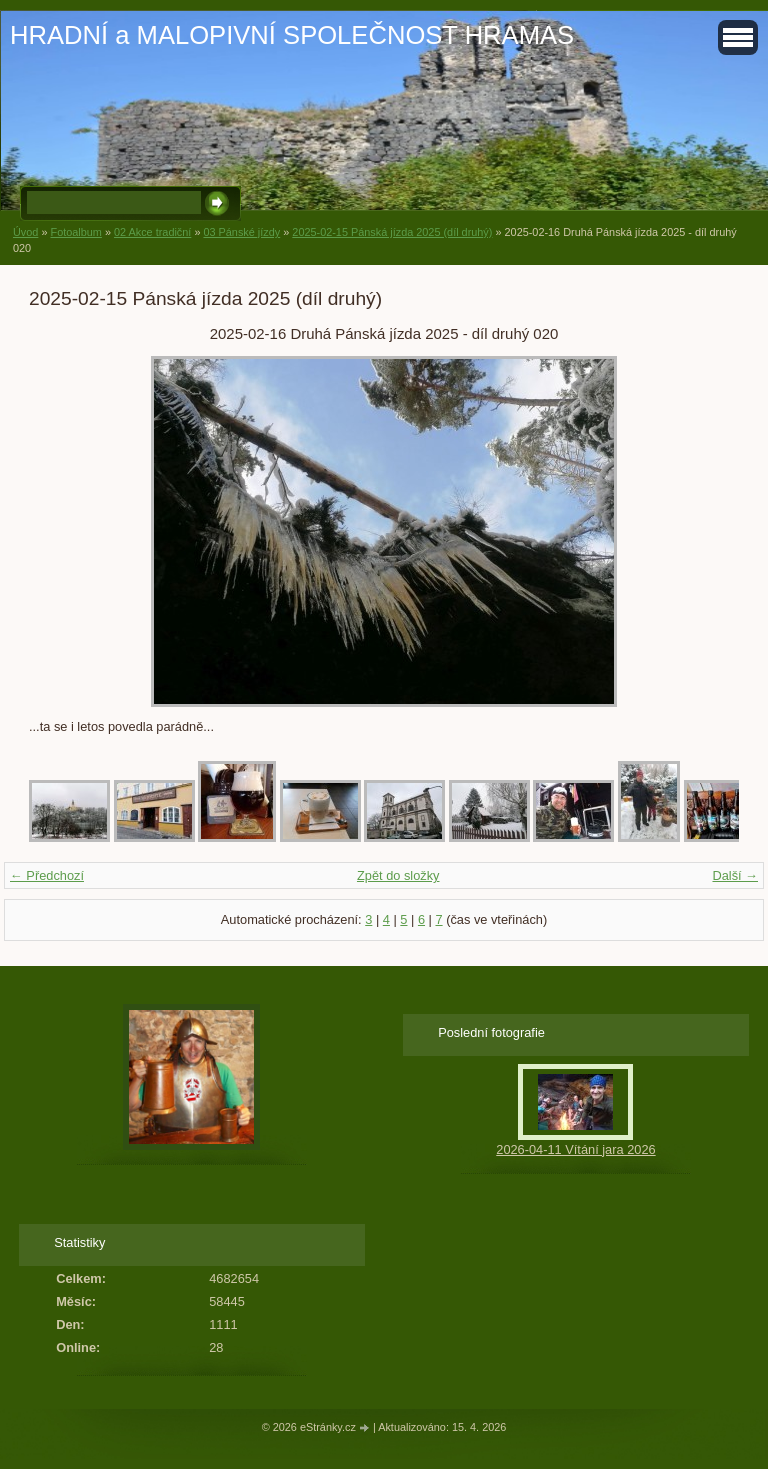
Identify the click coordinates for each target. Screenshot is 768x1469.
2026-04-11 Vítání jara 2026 (575, 1149)
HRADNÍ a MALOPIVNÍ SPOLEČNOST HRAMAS (292, 35)
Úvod (25, 232)
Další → (735, 875)
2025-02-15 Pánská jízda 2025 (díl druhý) (392, 232)
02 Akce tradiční (152, 232)
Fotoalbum (75, 232)
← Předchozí (47, 875)
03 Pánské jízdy (241, 232)
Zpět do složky (398, 875)
